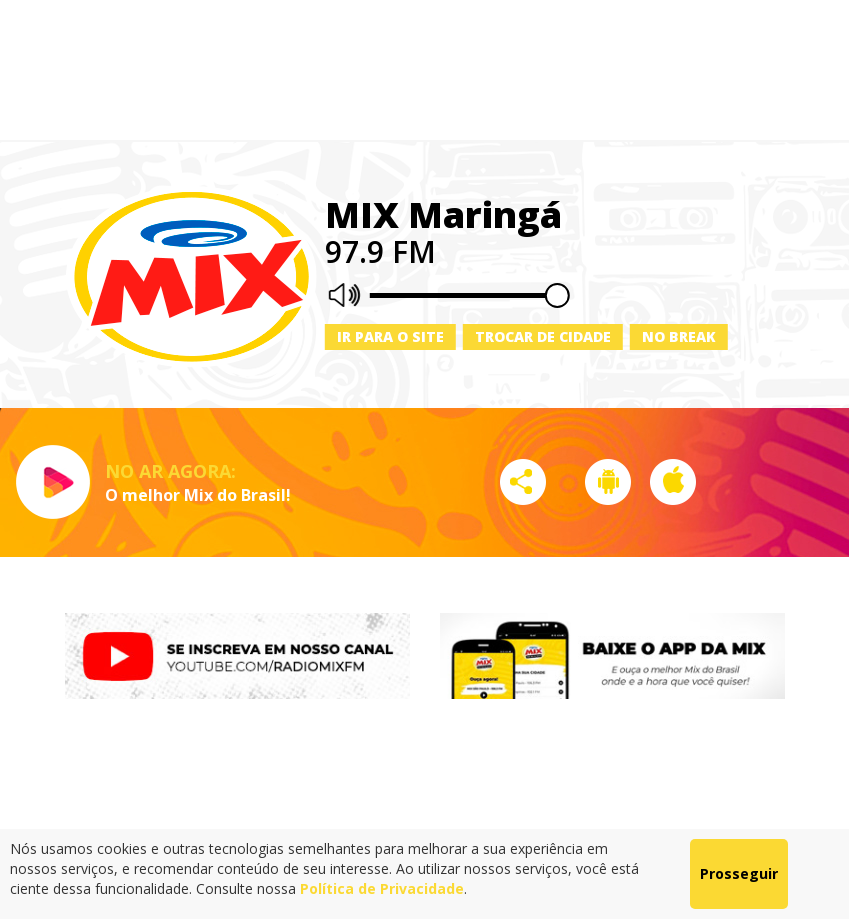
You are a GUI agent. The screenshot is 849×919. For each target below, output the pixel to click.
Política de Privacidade (382, 888)
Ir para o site (390, 336)
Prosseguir (739, 873)
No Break (679, 336)
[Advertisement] (425, 70)
